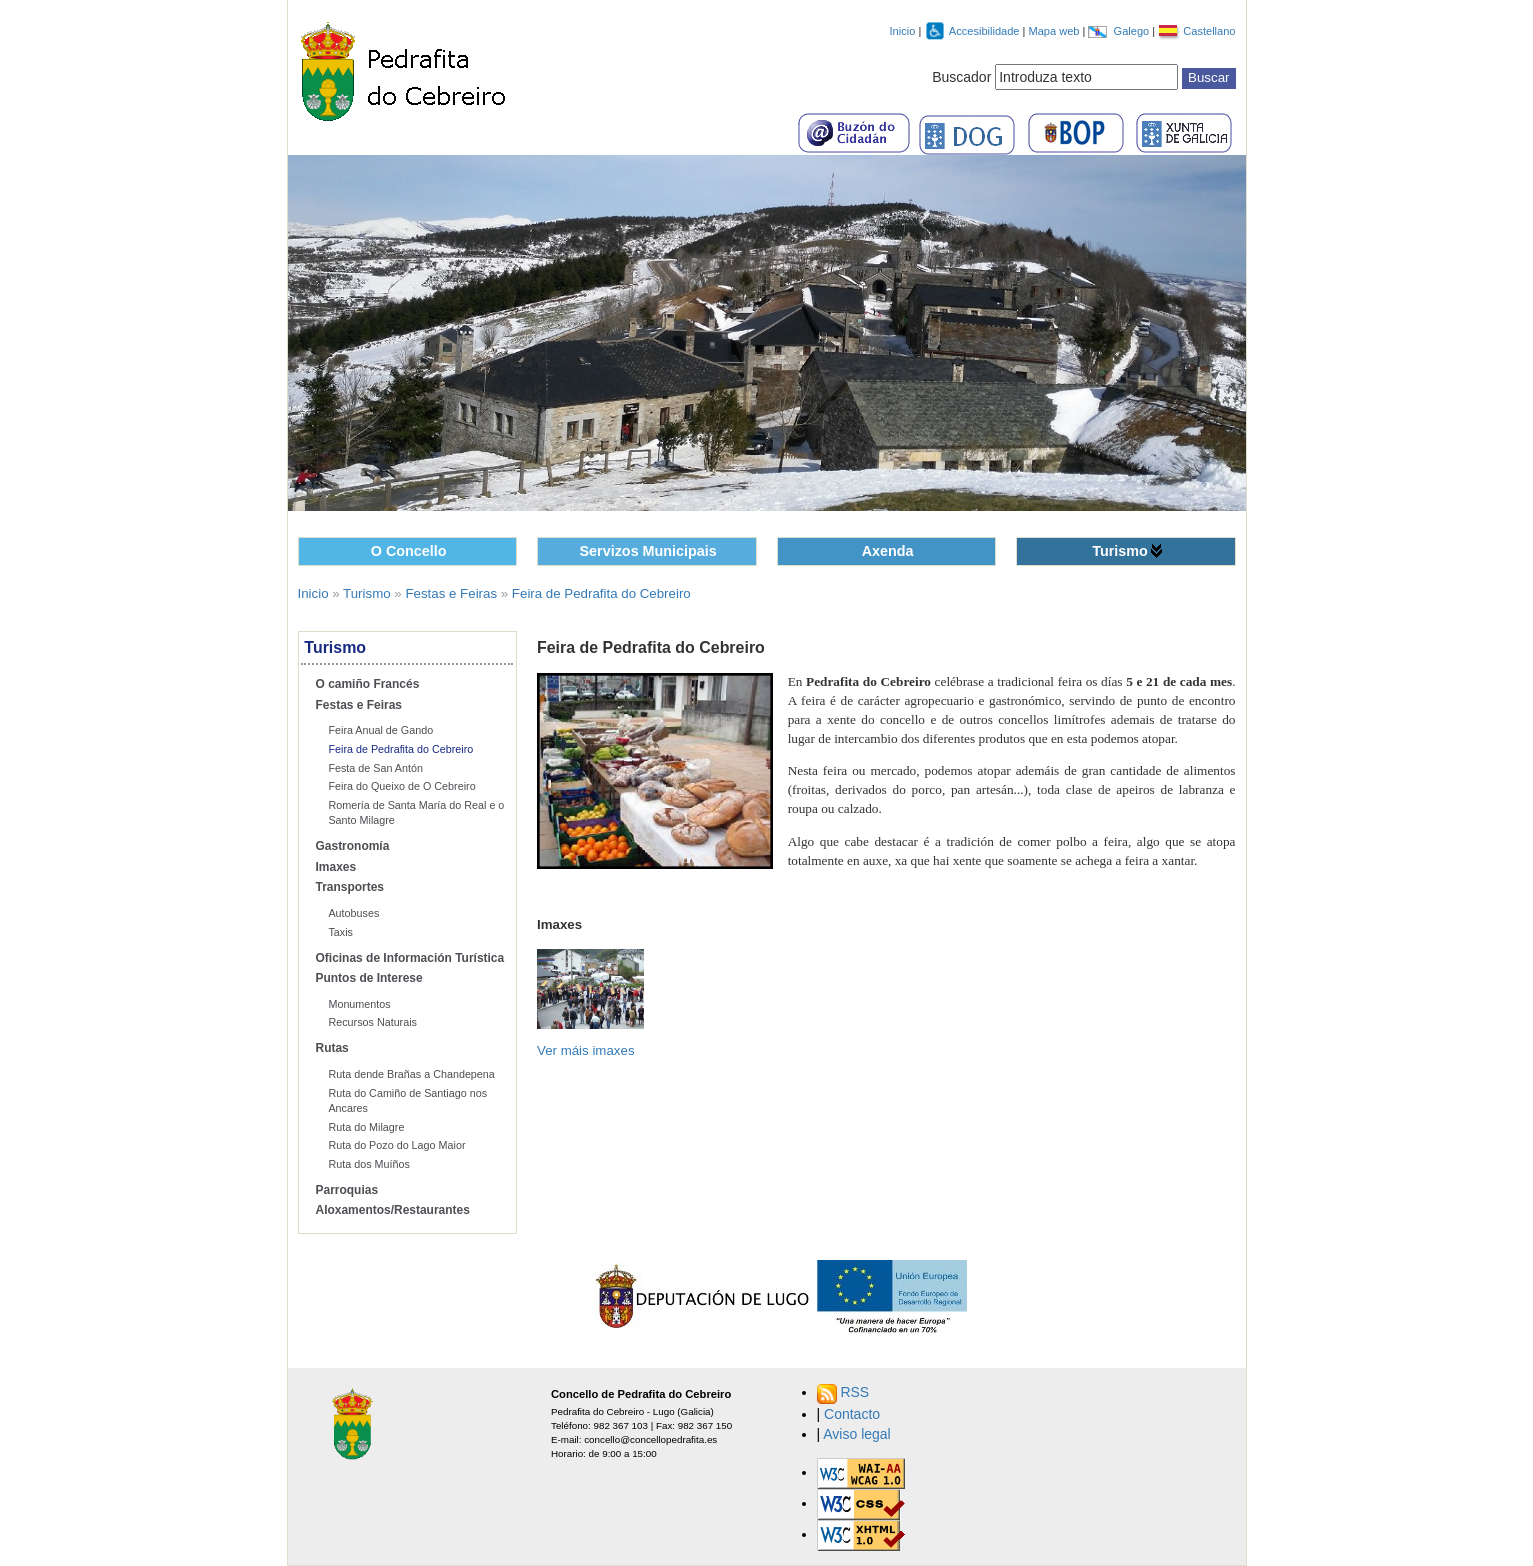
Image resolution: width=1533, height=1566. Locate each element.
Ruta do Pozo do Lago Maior (396, 1145)
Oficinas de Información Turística (410, 958)
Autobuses (353, 913)
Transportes (350, 887)
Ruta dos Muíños (368, 1164)
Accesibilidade (986, 31)
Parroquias (347, 1190)
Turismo (1120, 551)
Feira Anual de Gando (380, 730)
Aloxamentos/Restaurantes (393, 1210)
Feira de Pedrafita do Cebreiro (601, 593)
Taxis (340, 932)
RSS (854, 1392)
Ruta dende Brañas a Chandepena (411, 1074)
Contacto (852, 1414)
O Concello (409, 551)
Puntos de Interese (369, 978)
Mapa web (1055, 31)
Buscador (961, 77)
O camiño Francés (368, 684)
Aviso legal (856, 1434)
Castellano (1209, 31)
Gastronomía (353, 846)
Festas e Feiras (451, 593)
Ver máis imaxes (586, 1050)
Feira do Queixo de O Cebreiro (401, 786)
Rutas (332, 1048)
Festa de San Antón (375, 768)
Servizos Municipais (648, 551)
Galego (1133, 31)
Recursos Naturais (372, 1022)
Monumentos (359, 1004)
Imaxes (336, 867)
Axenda (888, 551)
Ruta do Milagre (366, 1127)
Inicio (903, 31)
